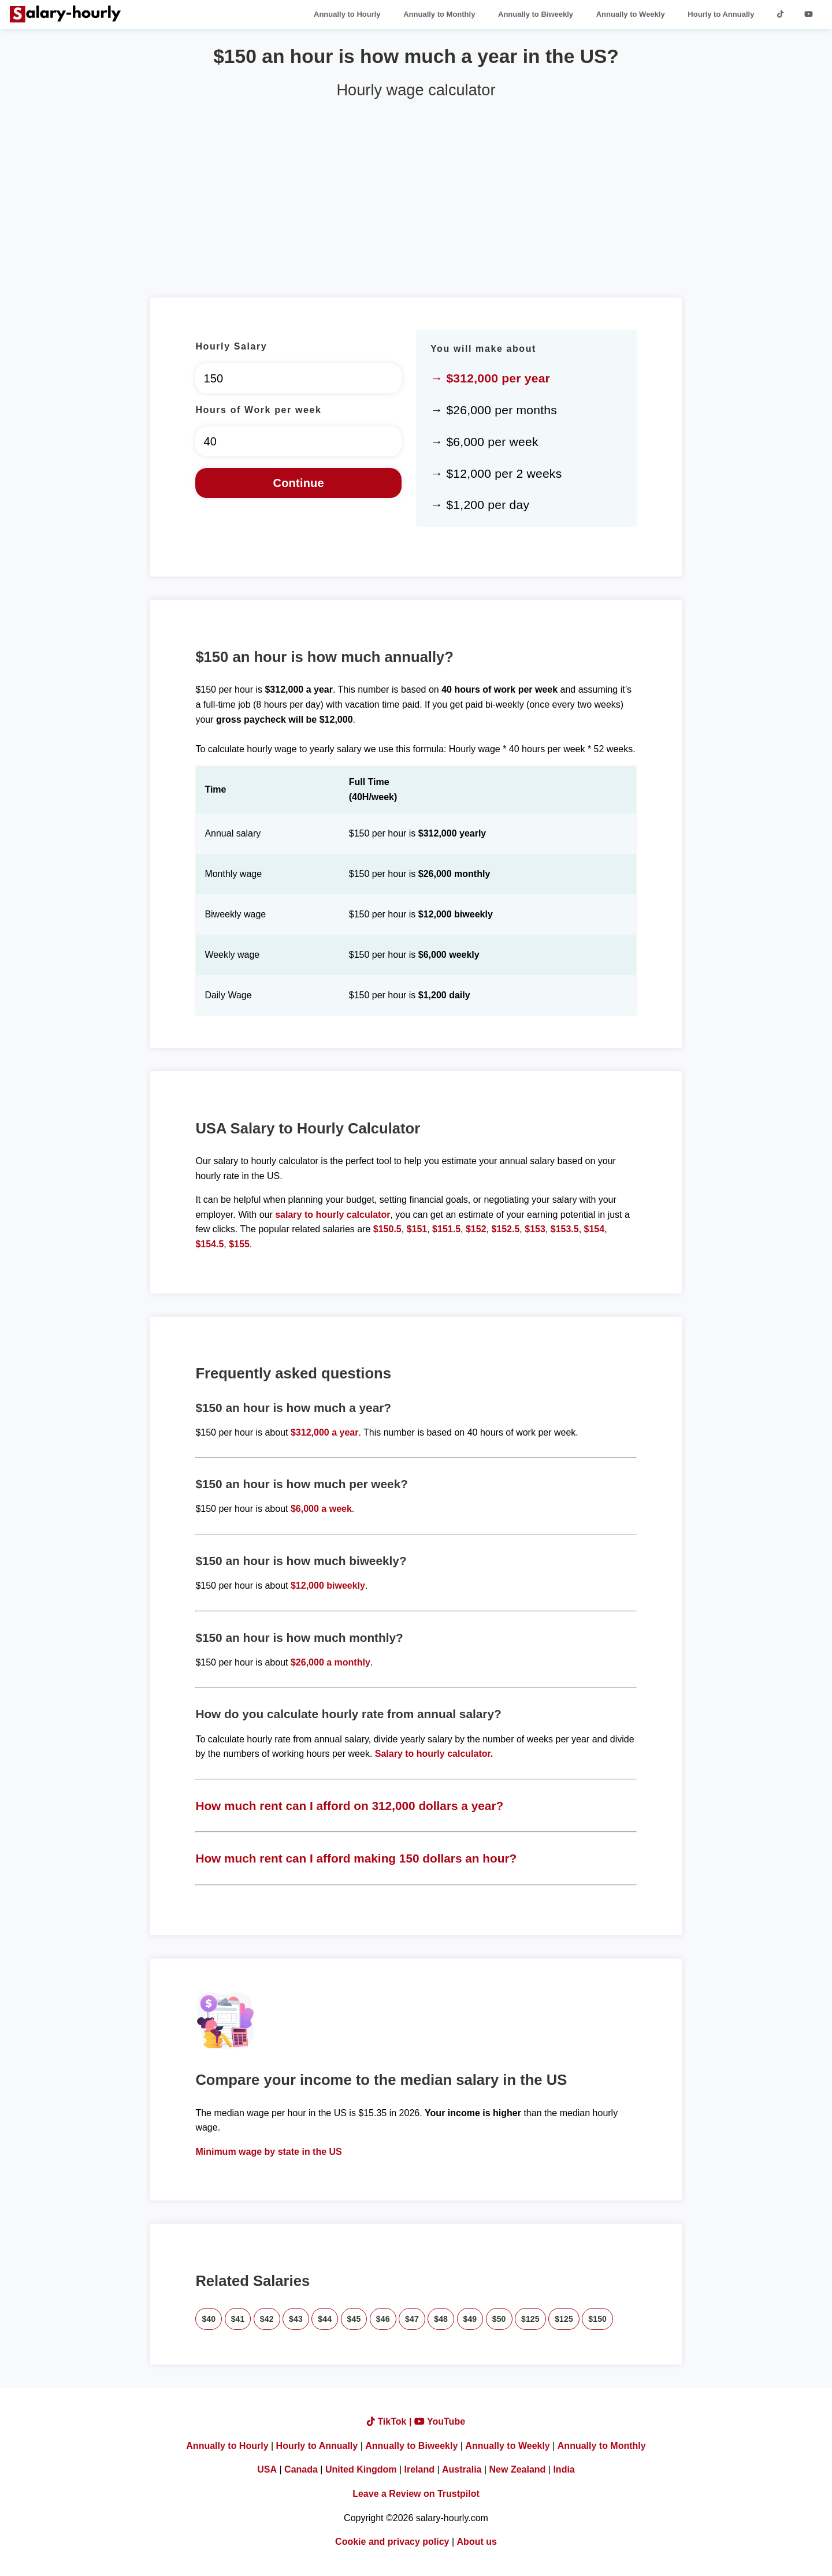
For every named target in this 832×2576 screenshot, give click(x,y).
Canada (301, 2469)
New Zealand (517, 2469)
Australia (461, 2469)
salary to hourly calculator (332, 1215)
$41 (238, 2319)
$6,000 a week (321, 1509)
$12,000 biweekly (328, 1585)
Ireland (419, 2469)
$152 (476, 1229)
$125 (530, 2319)
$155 (239, 1244)
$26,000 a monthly (330, 1662)
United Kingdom (361, 2469)
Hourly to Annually (721, 14)
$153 (535, 1229)
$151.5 (446, 1229)
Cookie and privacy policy (392, 2542)
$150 (597, 2319)
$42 (267, 2319)
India (563, 2469)
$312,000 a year (324, 1432)
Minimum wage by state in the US (268, 2152)
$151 (417, 1229)
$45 (354, 2319)
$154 (594, 1229)
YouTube (439, 2421)
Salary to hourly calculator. (434, 1754)
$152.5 (505, 1229)
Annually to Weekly (630, 14)
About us (477, 2542)
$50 (499, 2319)
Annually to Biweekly (535, 14)
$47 (412, 2319)
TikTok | (390, 2421)
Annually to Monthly (439, 14)
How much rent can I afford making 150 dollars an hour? (356, 1858)
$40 (209, 2319)
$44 (325, 2319)
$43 (296, 2319)
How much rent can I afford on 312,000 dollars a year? (349, 1805)
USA (267, 2469)
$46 (383, 2319)
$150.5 (387, 1229)
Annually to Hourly (347, 14)
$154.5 (209, 1244)
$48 (441, 2319)
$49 (470, 2319)
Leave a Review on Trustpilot (416, 2494)
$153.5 (565, 1229)
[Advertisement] (416, 193)
